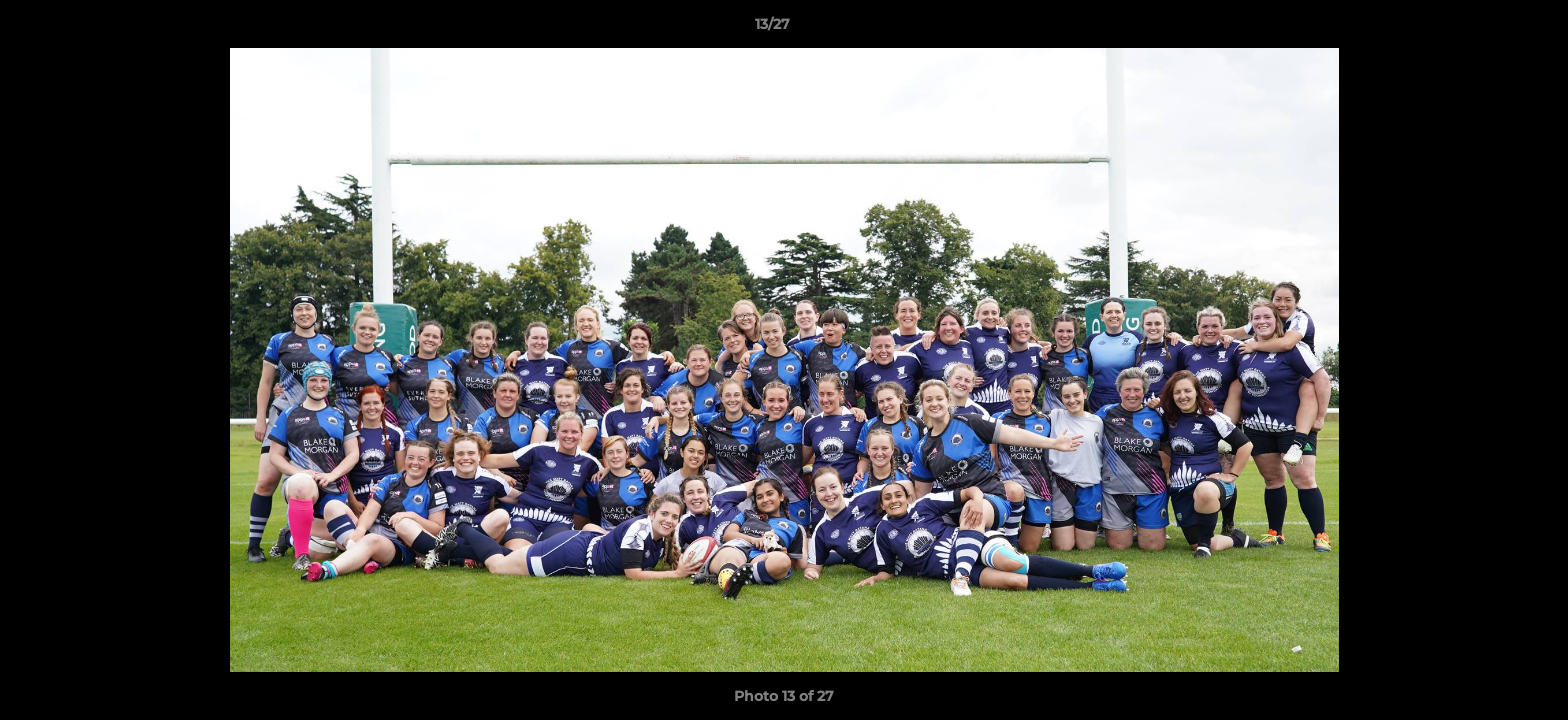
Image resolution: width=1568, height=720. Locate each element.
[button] (1484, 29)
